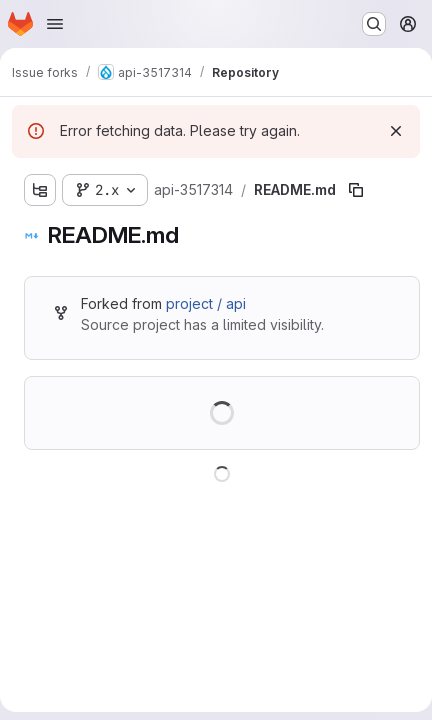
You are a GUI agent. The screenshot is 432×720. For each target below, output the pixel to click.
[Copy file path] (356, 190)
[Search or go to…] (374, 24)
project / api (206, 303)
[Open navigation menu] (55, 24)
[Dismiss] (396, 131)
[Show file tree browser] (40, 190)
